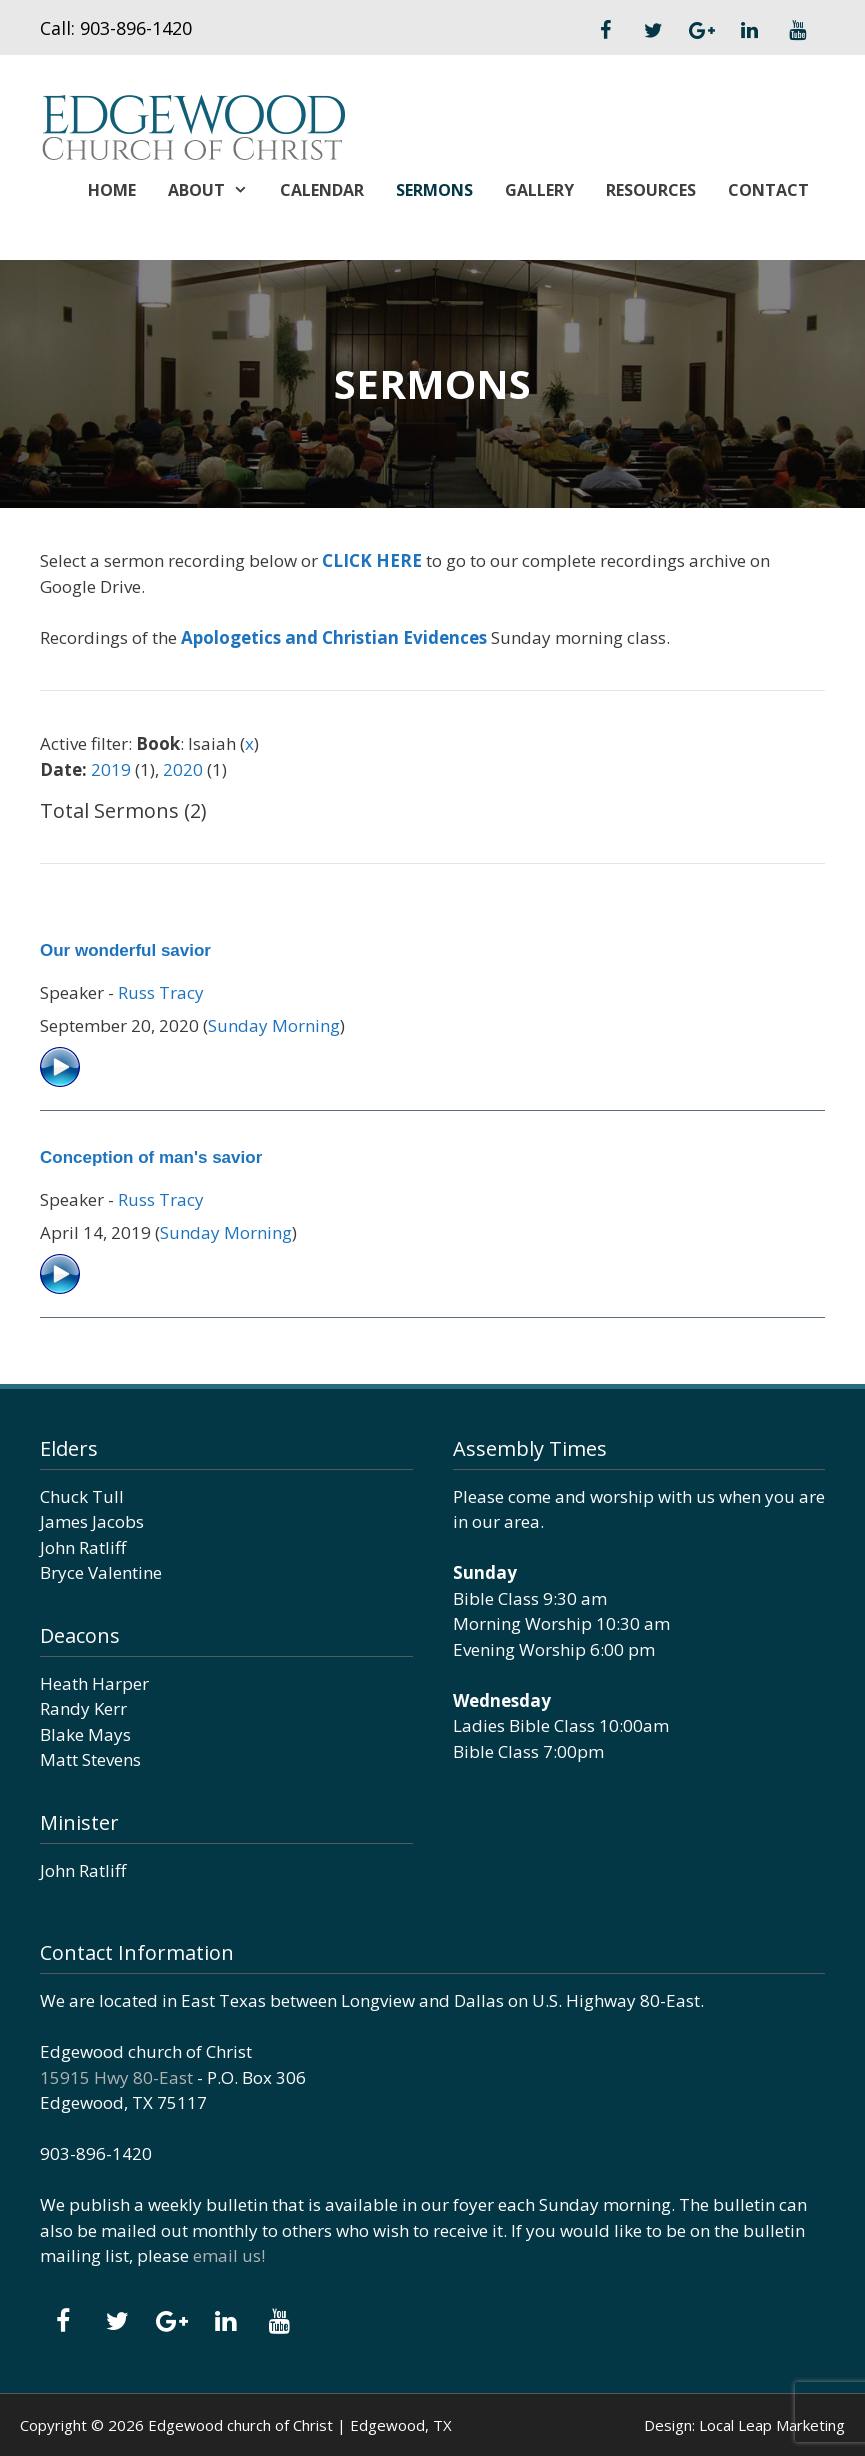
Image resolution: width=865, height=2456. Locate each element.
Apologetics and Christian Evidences (334, 637)
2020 (183, 769)
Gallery (539, 190)
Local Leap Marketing (772, 2425)
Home (112, 190)
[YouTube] (797, 31)
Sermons (434, 190)
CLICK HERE (372, 560)
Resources (651, 190)
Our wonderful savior (125, 950)
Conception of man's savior (151, 1157)
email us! (229, 2255)
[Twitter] (653, 31)
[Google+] (701, 31)
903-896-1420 (136, 28)
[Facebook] (605, 31)
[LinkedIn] (749, 31)
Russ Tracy (161, 992)
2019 (111, 769)
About (216, 190)
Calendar (322, 190)
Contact (768, 190)
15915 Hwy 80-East (116, 2077)
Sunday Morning (274, 1025)
